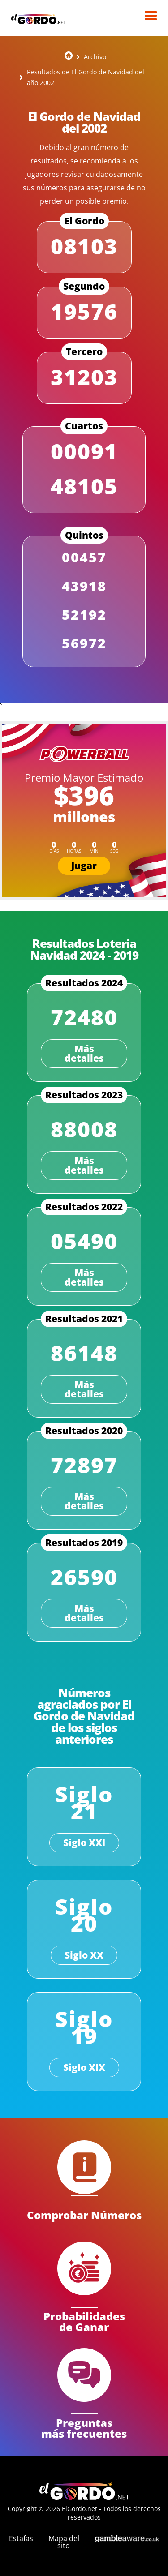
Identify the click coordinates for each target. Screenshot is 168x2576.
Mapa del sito (63, 2541)
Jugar (84, 865)
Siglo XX (84, 1955)
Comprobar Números (84, 2213)
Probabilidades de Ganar (84, 2320)
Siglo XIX (84, 2067)
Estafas (21, 2538)
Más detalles (84, 1053)
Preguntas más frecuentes (84, 2427)
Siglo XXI (84, 1842)
